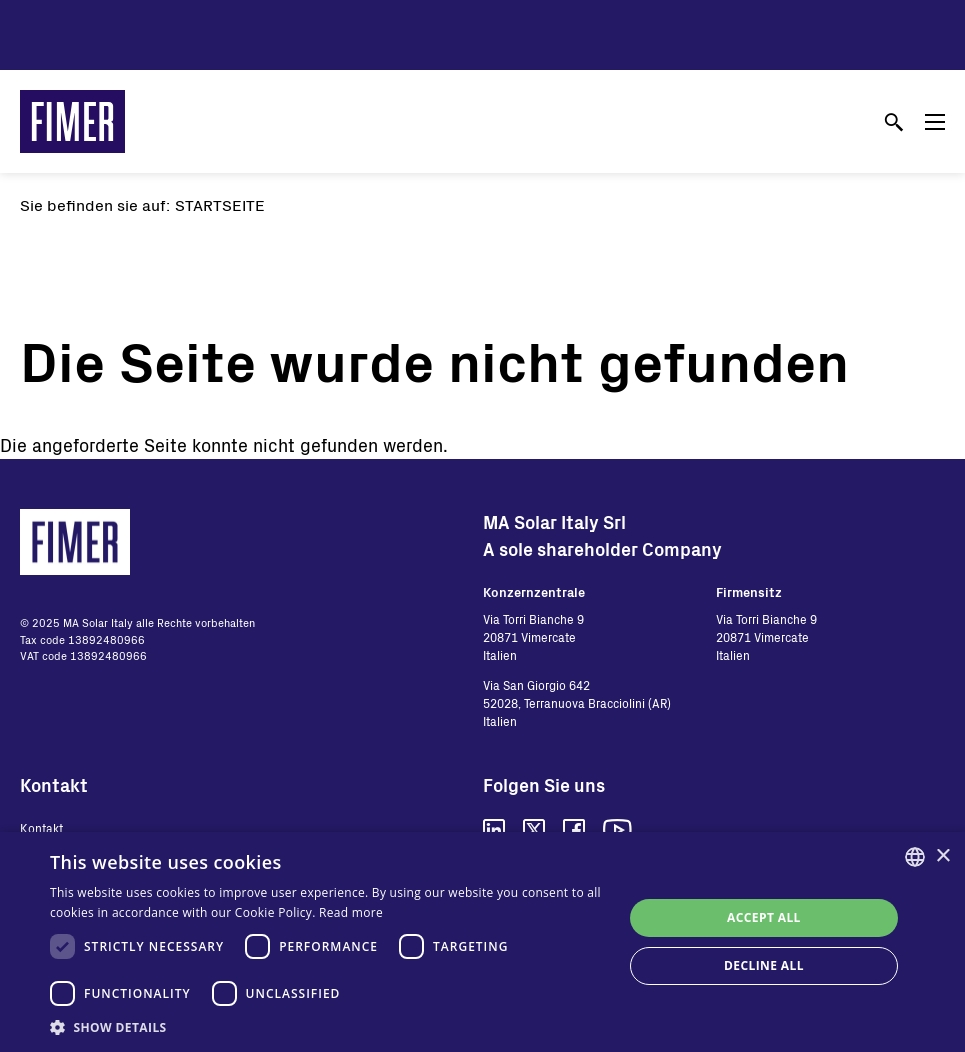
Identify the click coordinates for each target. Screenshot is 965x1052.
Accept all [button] (764, 917)
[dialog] (482, 942)
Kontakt (41, 828)
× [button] (942, 856)
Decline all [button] (764, 965)
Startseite (220, 204)
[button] (328, 1027)
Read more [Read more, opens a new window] (351, 912)
